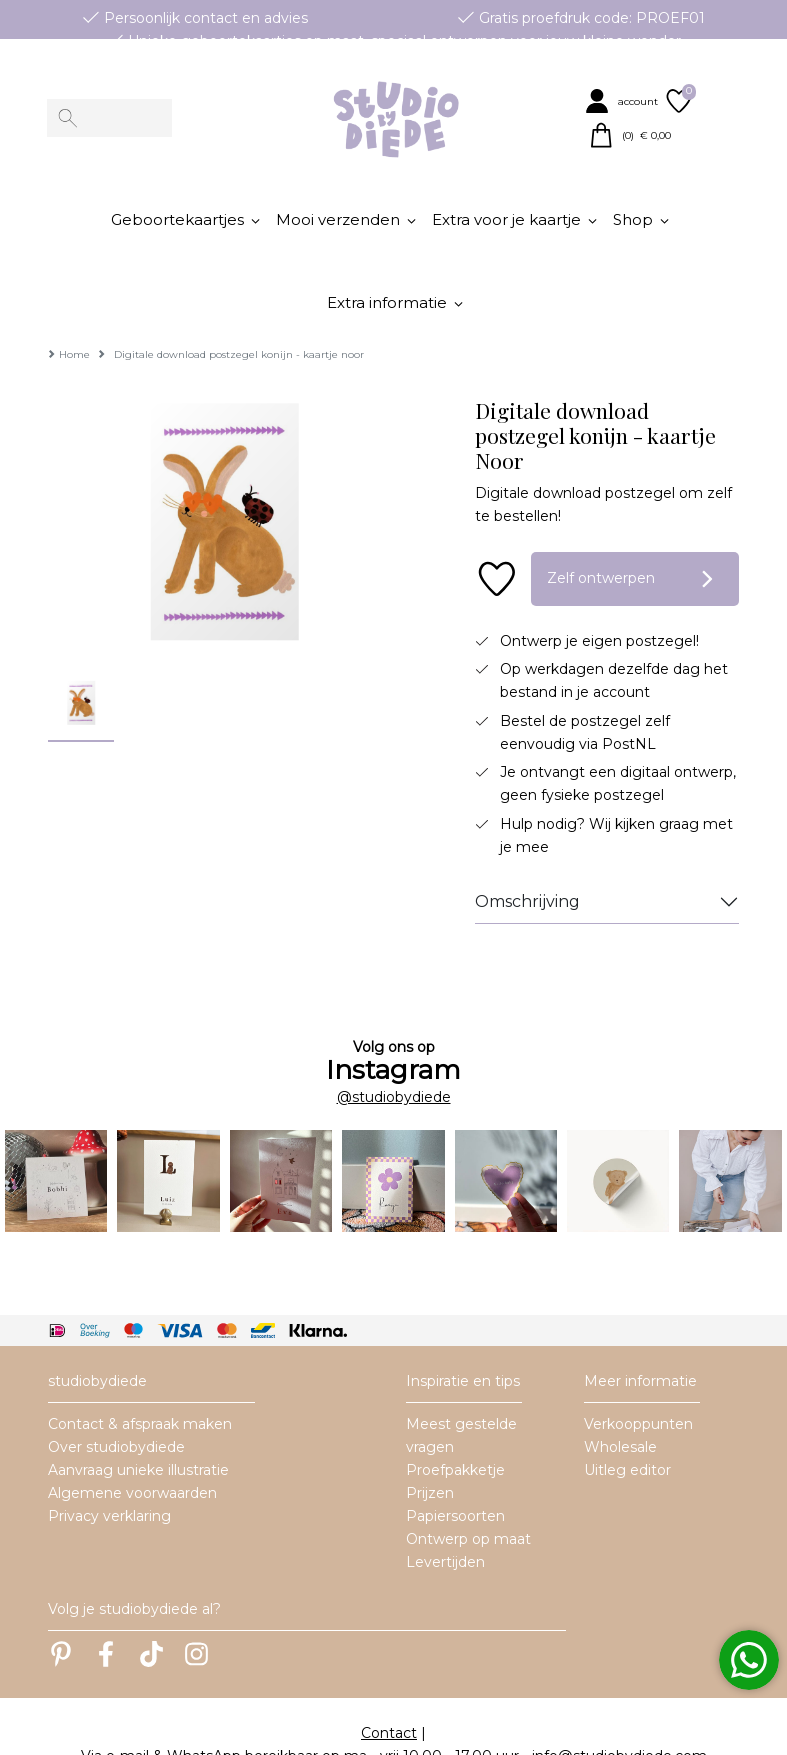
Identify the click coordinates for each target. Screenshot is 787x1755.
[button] (623, 101)
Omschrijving (527, 841)
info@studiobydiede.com (619, 1696)
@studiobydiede (394, 1037)
